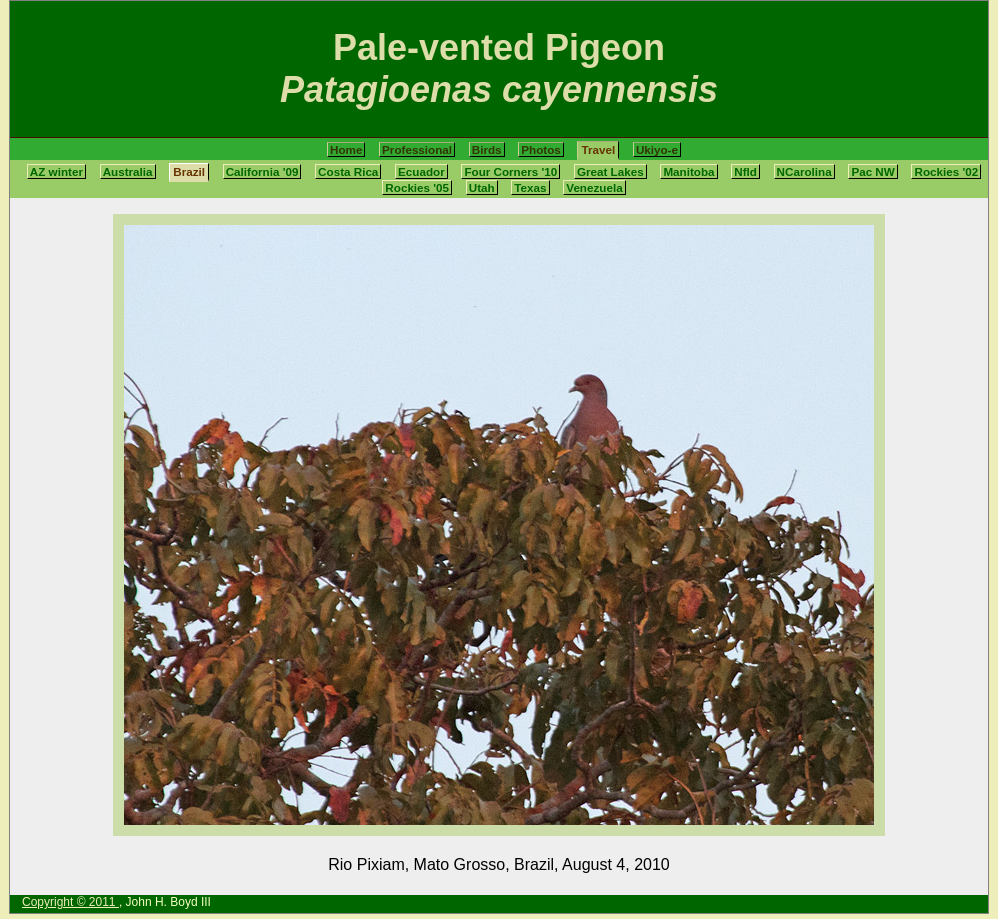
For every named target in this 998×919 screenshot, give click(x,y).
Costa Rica (348, 171)
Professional (417, 149)
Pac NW (872, 171)
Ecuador (421, 171)
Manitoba (688, 171)
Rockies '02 (946, 171)
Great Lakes (610, 171)
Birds (487, 149)
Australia (128, 171)
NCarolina (804, 171)
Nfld (745, 171)
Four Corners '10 (510, 171)
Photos (541, 149)
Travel (598, 149)
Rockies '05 (417, 187)
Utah (482, 187)
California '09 (262, 171)
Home (346, 149)
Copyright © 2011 (70, 902)
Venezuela (594, 187)
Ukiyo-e (657, 149)
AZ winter (56, 171)
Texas (530, 187)
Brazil (189, 171)
